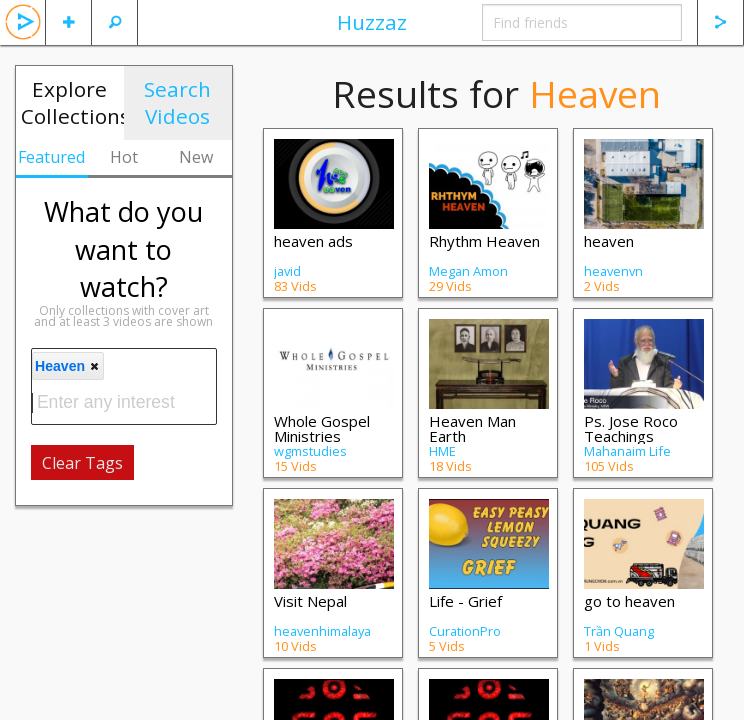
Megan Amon (468, 271)
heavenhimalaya (322, 631)
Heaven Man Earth (472, 428)
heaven (609, 241)
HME (442, 451)
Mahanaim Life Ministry (627, 458)
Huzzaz (372, 22)
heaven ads (313, 241)
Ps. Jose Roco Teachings (631, 428)
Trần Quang (619, 631)
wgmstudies (310, 451)
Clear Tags (82, 463)
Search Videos (177, 102)
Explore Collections (72, 102)
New (196, 157)
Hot (124, 157)
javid (287, 271)
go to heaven (629, 601)
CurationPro (465, 631)
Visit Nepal (310, 601)
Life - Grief (465, 601)
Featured (51, 157)
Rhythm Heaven (484, 241)
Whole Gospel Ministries (322, 428)
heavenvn (613, 271)
